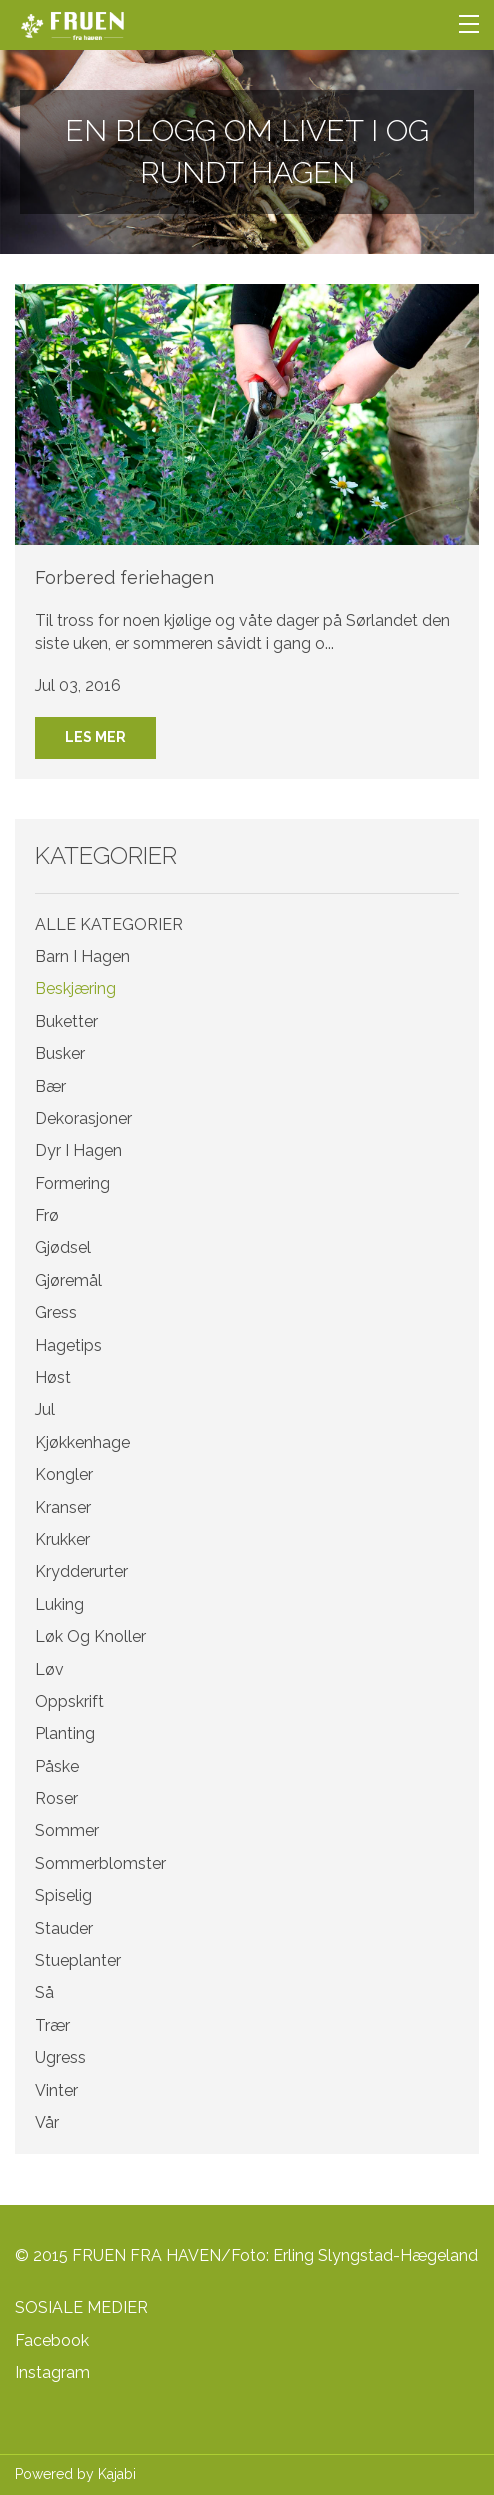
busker (60, 1053)
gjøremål (68, 1280)
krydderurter (81, 1571)
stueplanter (78, 1960)
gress (56, 1312)
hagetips (68, 1345)
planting (65, 1733)
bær (50, 1086)
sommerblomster (100, 1863)
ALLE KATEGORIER (109, 924)
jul (45, 1409)
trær (52, 2025)
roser (56, 1798)
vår (47, 2122)
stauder (64, 1928)
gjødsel (63, 1247)
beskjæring (75, 988)
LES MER (95, 737)
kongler (64, 1474)
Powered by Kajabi (75, 2474)
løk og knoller (90, 1636)
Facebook (52, 2340)
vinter (56, 2090)
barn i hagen (82, 956)
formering (72, 1183)
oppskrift (69, 1701)
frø (47, 1215)
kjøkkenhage (82, 1442)
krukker (62, 1539)
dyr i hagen (78, 1150)
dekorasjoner (83, 1118)
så (44, 1992)
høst (53, 1377)
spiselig (63, 1895)
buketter (66, 1021)
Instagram (52, 2372)
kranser (63, 1507)
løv (49, 1669)
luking (59, 1604)
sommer (67, 1830)
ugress (60, 2057)
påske (57, 1766)
